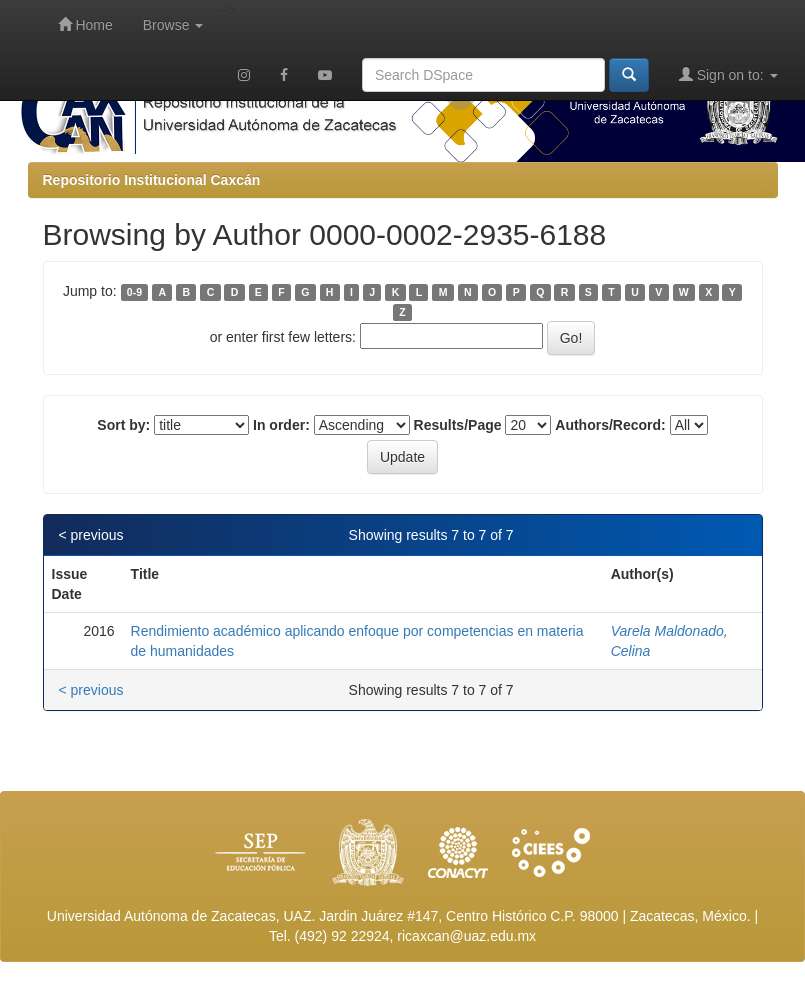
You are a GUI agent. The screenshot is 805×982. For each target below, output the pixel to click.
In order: (281, 425)
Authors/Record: (610, 425)
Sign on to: (728, 74)
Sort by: (123, 425)
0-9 (134, 292)
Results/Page (458, 425)
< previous (91, 535)
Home (85, 24)
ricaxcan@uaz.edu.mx (466, 936)
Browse (173, 25)
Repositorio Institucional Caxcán (152, 180)
